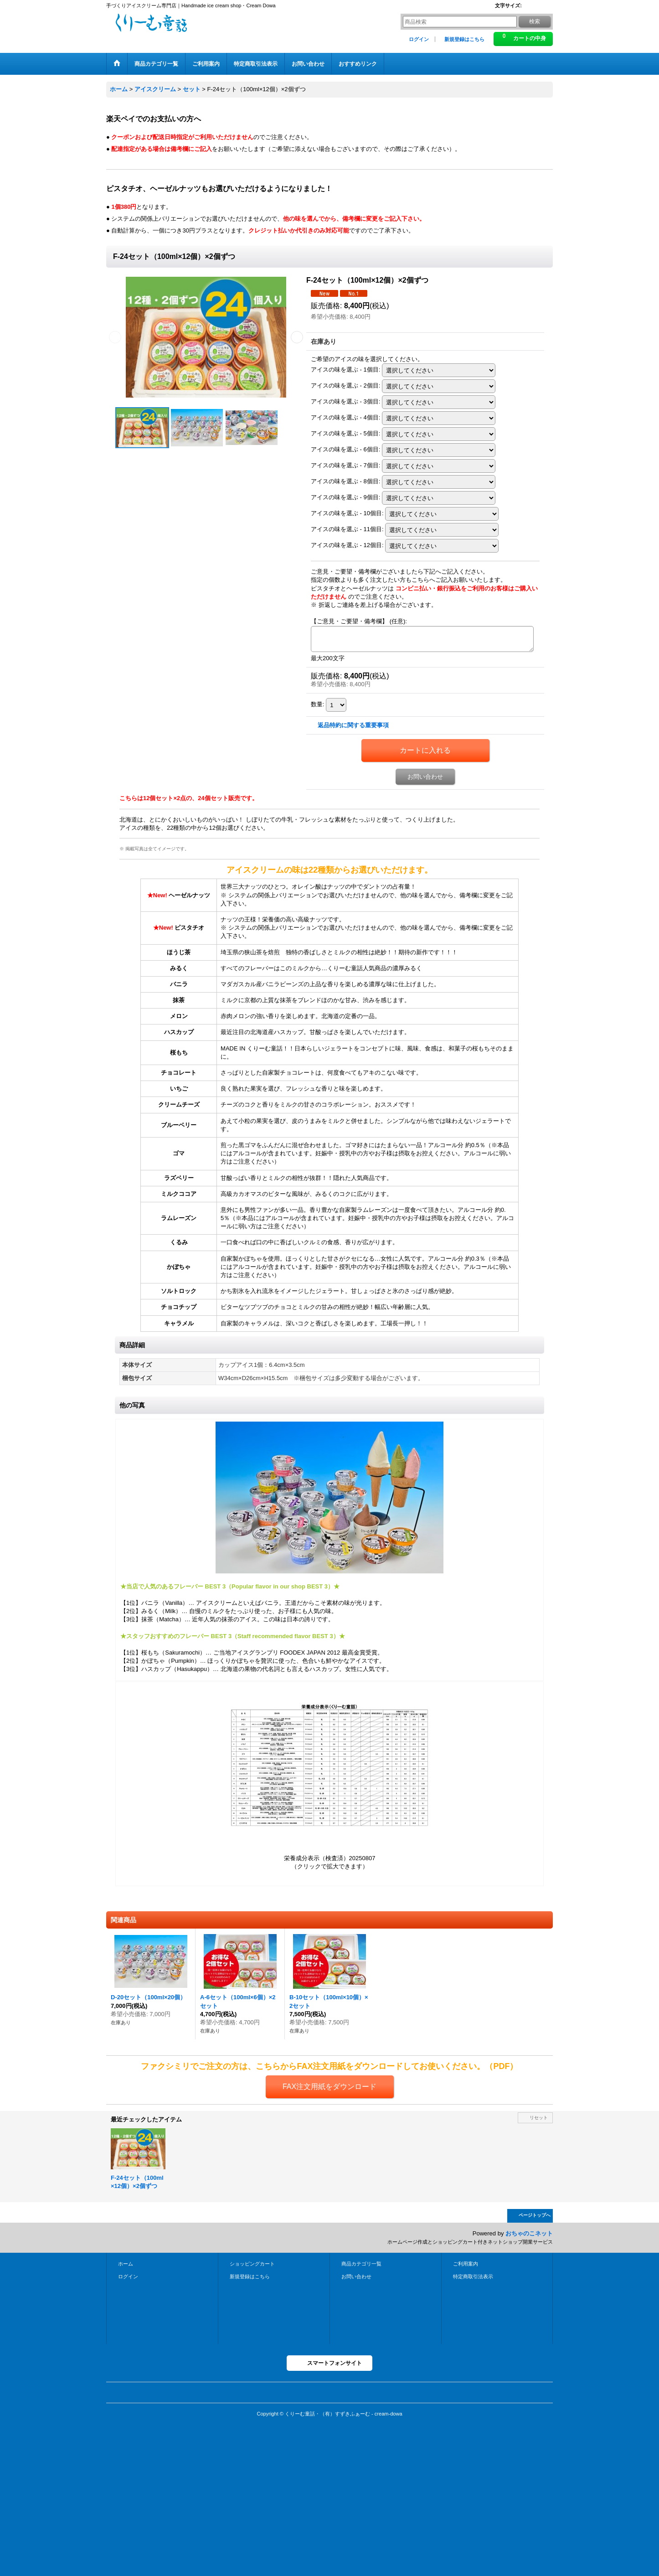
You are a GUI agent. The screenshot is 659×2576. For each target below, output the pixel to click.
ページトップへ (535, 2215)
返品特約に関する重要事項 (353, 725)
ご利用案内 (465, 2263)
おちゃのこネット (529, 2233)
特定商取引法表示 (473, 2276)
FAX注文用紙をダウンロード (329, 2086)
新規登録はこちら (464, 39)
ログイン (419, 39)
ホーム (125, 2263)
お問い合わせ (425, 776)
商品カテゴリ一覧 (361, 2263)
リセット (539, 2117)
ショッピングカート (252, 2263)
